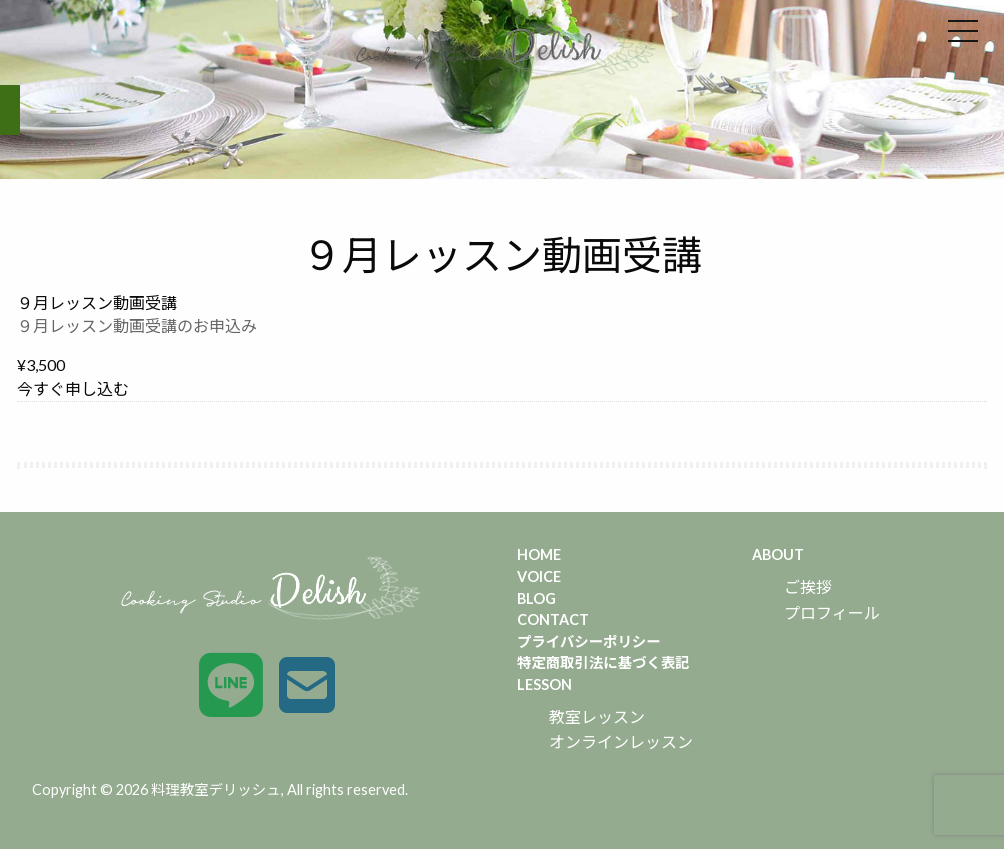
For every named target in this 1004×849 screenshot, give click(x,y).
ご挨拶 (808, 586)
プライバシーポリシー (589, 641)
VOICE (539, 576)
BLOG (536, 598)
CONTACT (553, 619)
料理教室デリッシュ (216, 789)
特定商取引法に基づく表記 (603, 662)
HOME (539, 554)
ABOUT (778, 554)
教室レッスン (597, 716)
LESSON (544, 684)
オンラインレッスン (621, 741)
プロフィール (832, 612)
